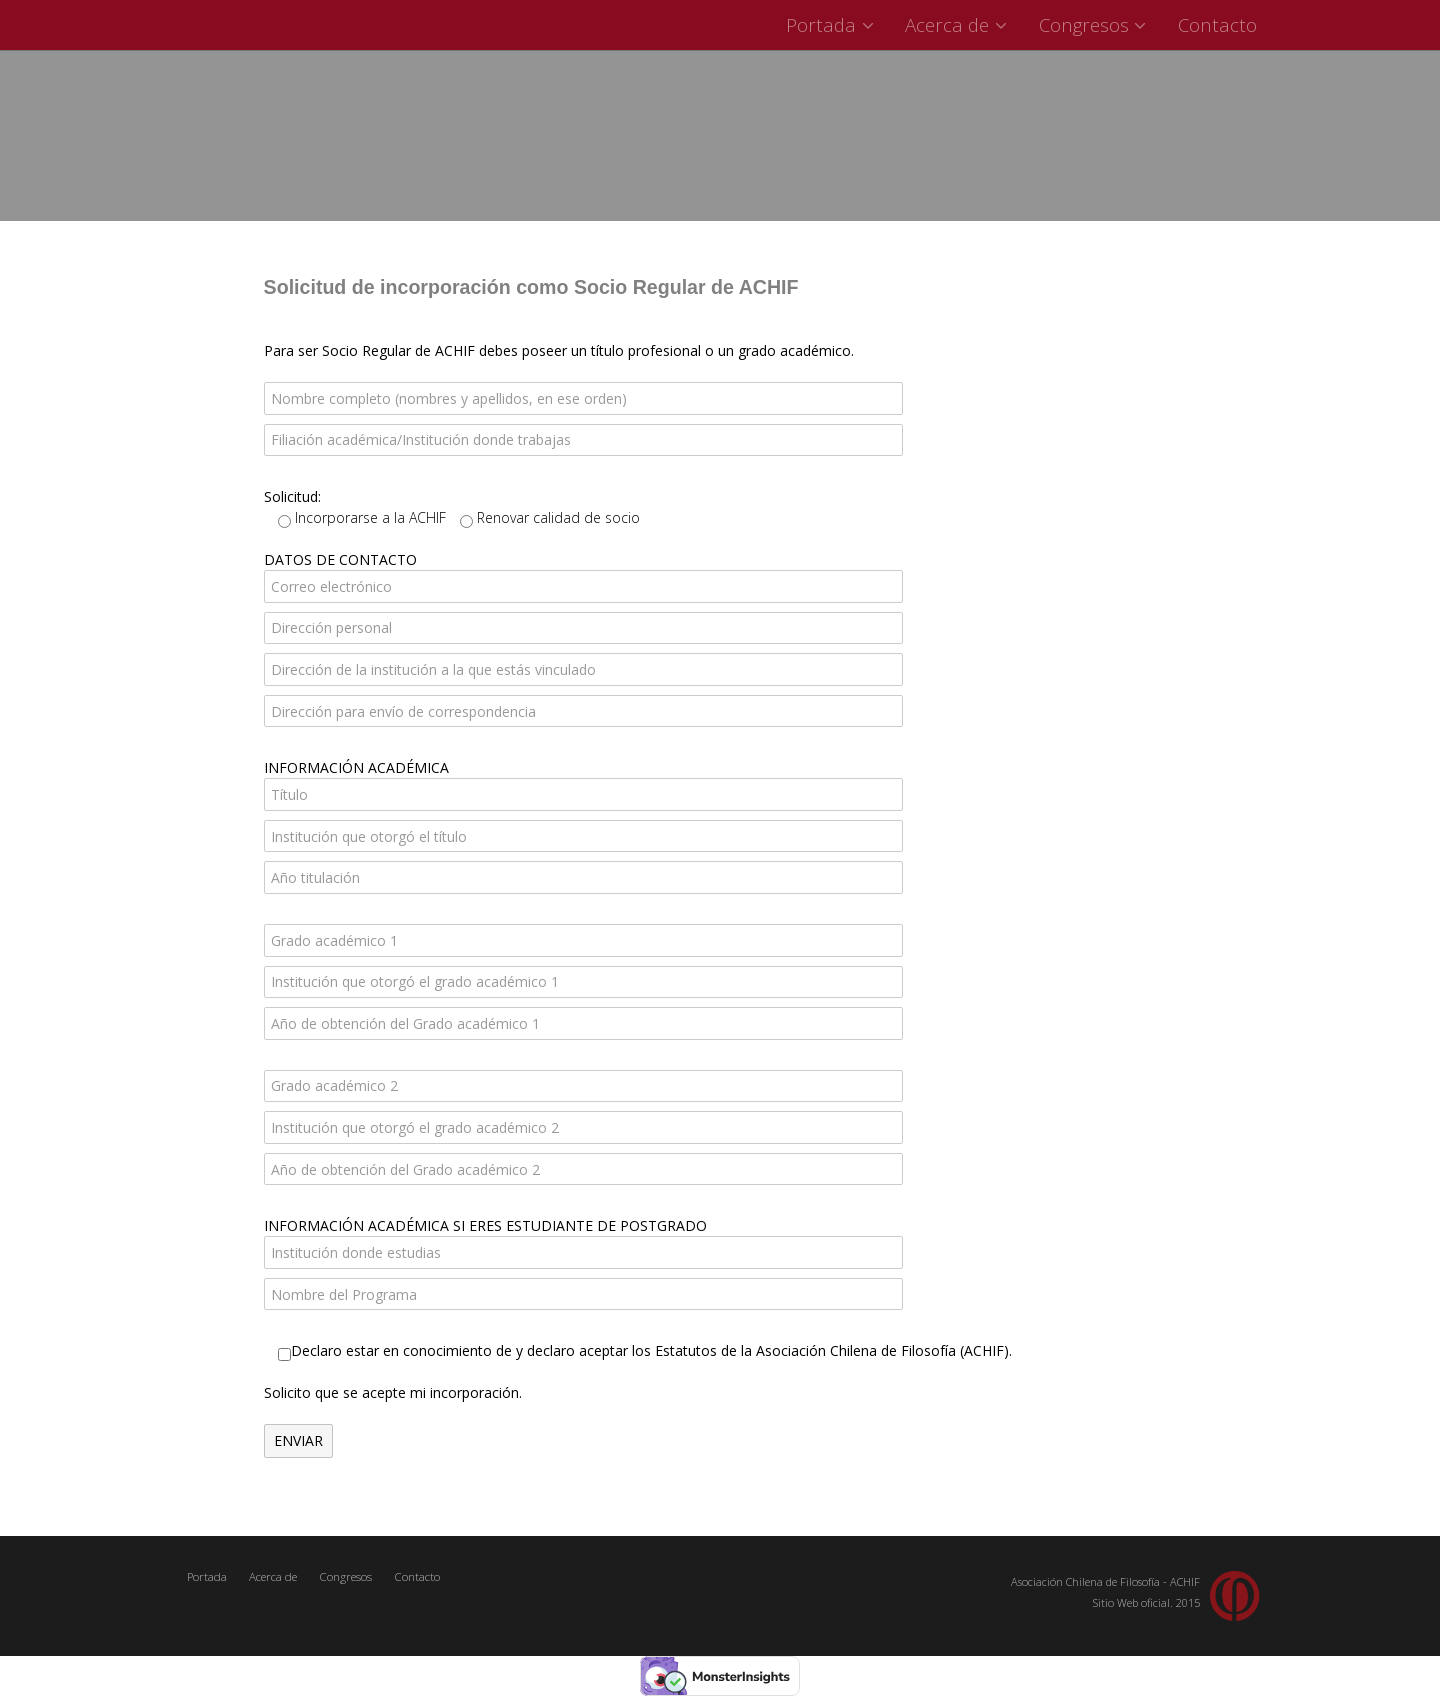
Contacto (1217, 24)
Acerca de (958, 24)
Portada (832, 24)
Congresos (1095, 24)
